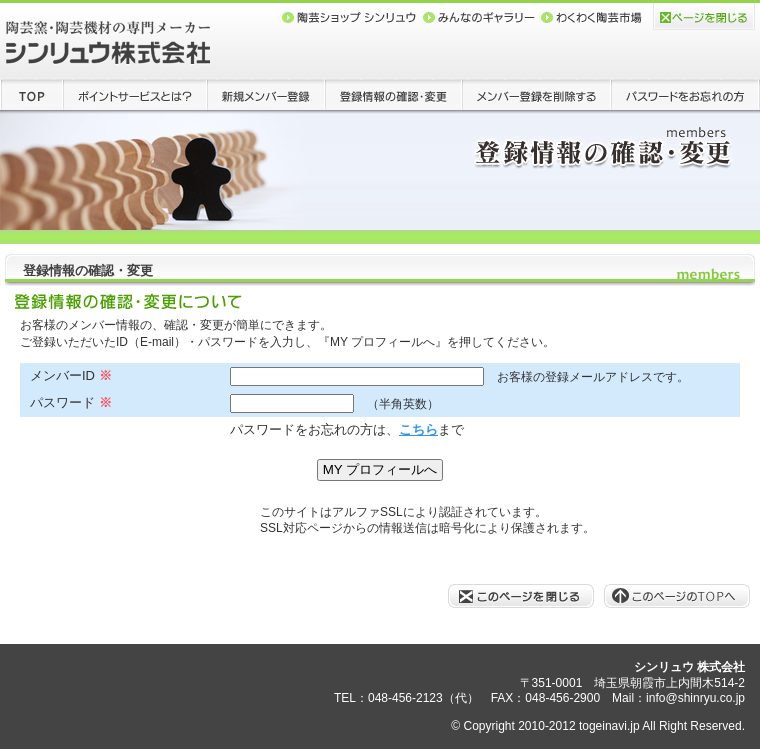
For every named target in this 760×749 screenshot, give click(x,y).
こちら (418, 429)
